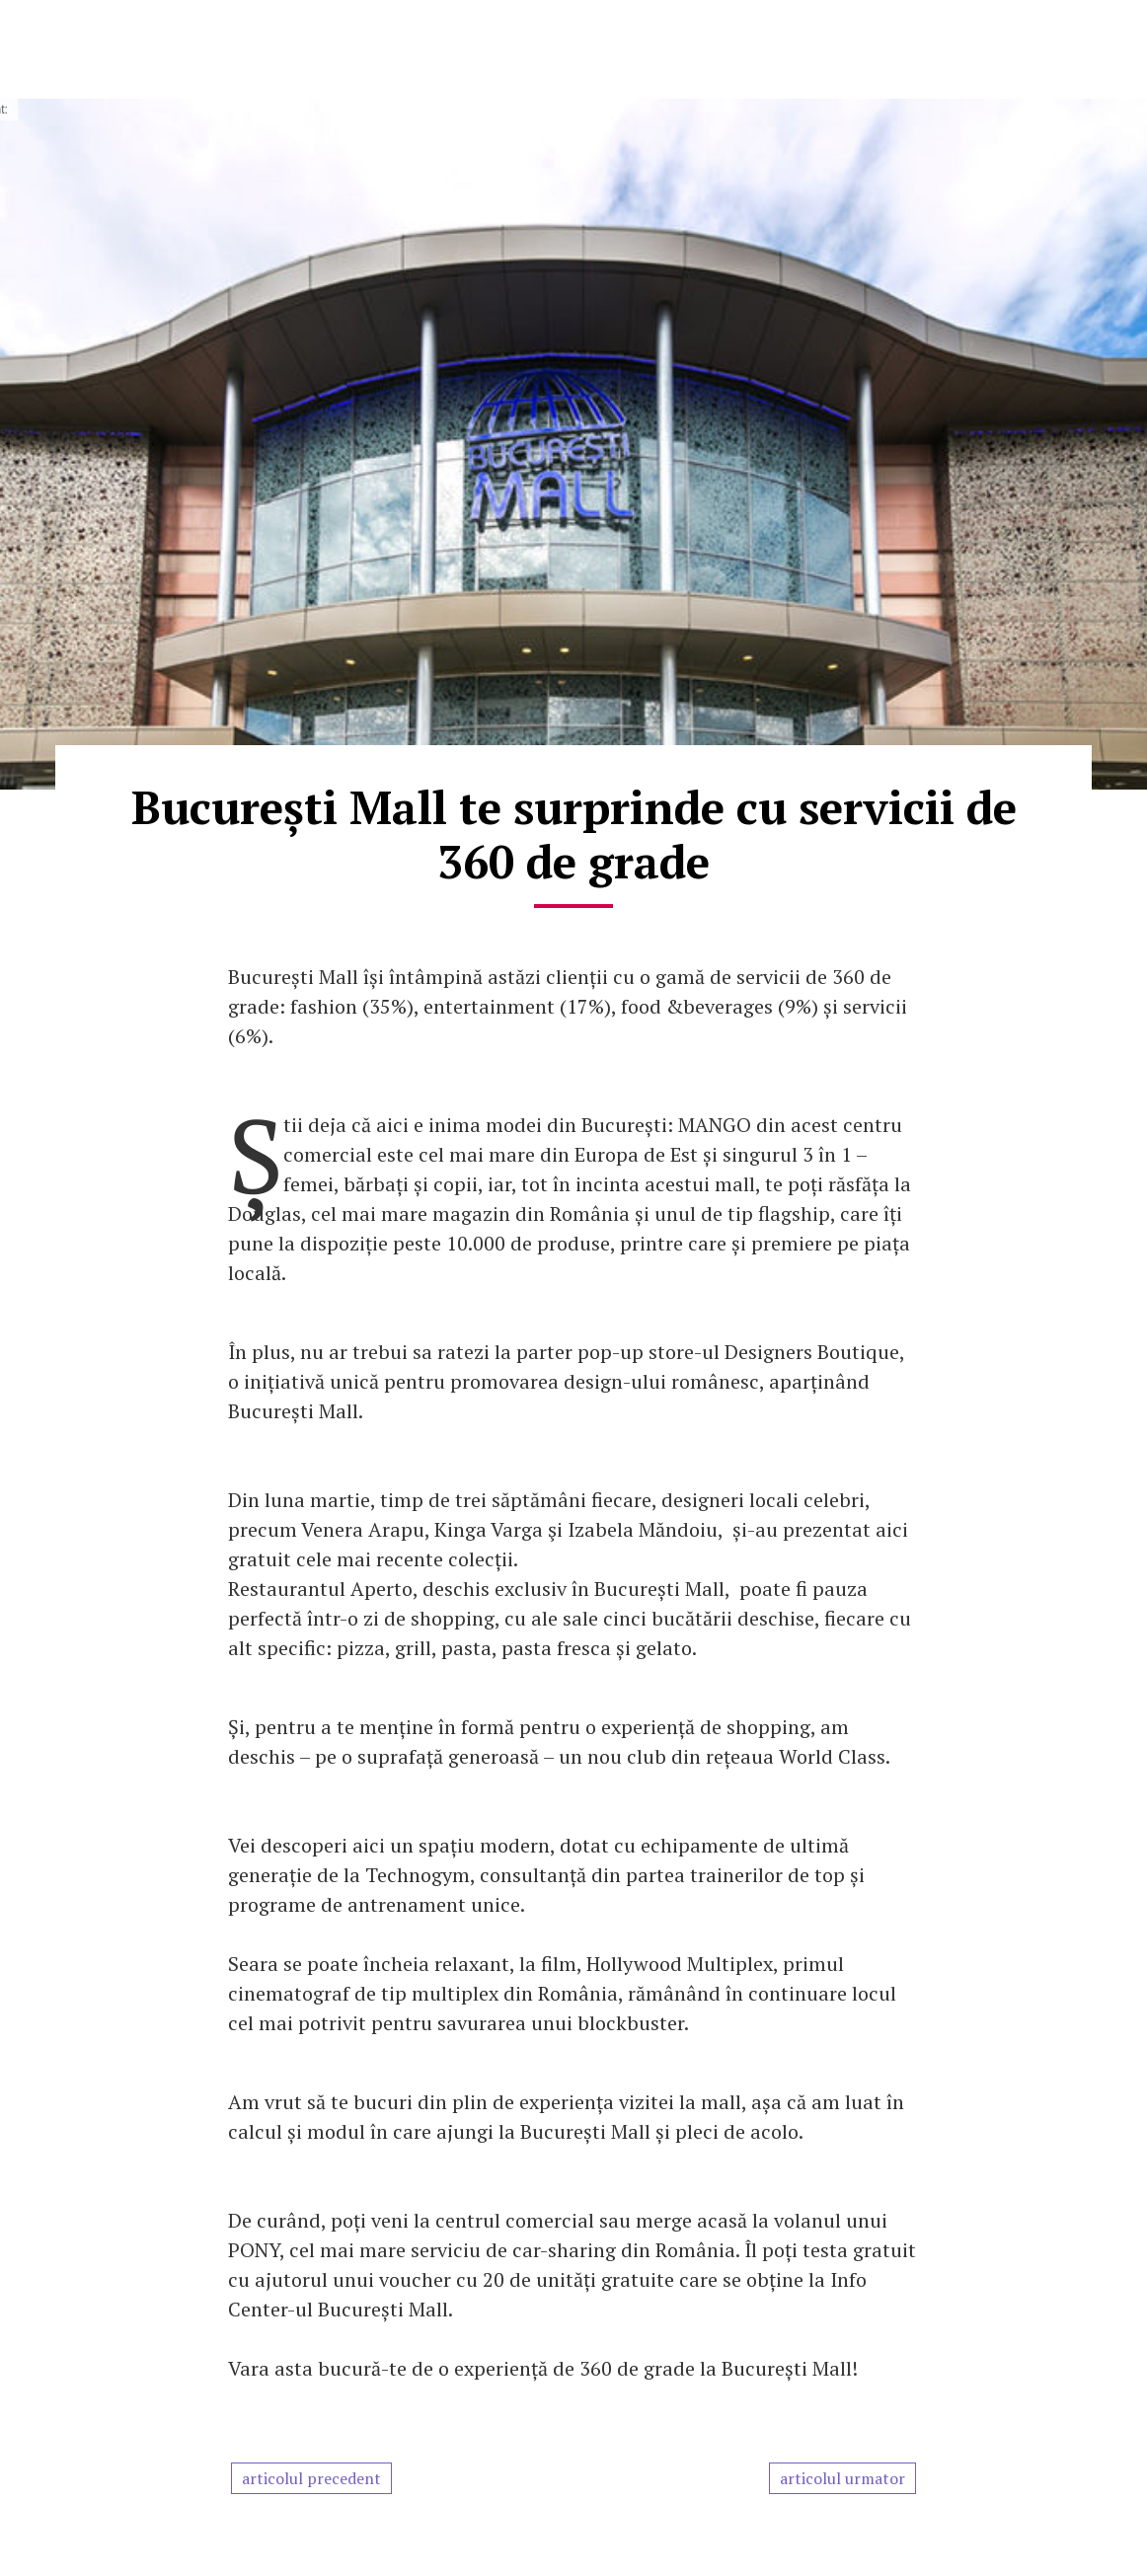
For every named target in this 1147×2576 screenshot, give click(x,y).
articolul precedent (311, 2478)
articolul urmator (842, 2478)
